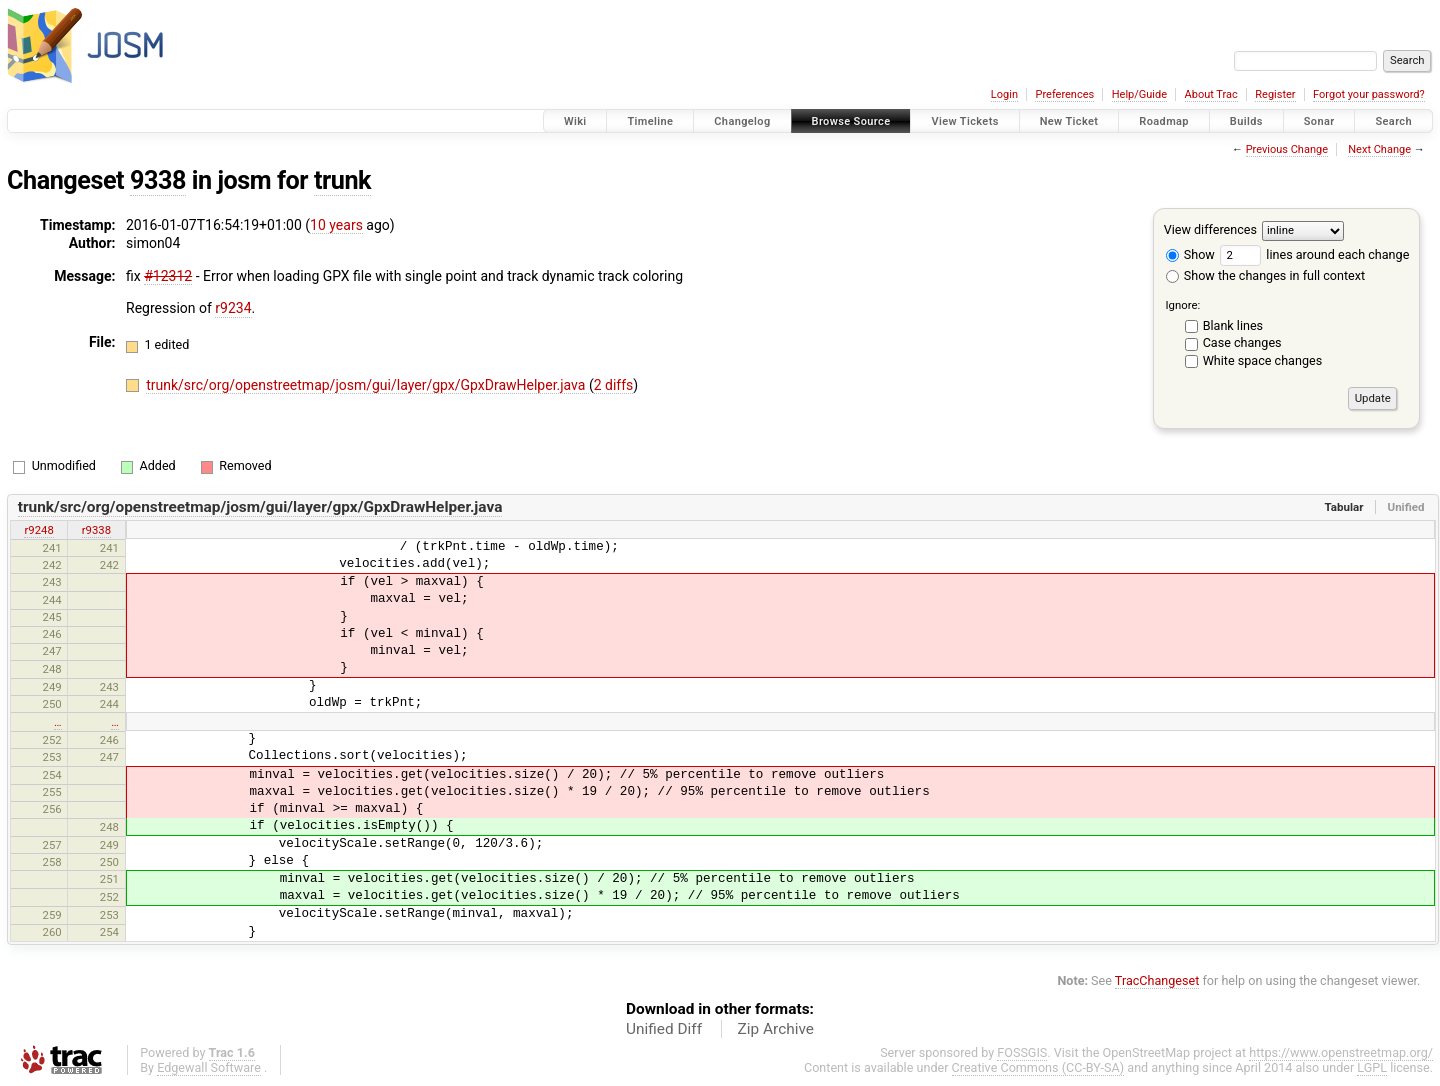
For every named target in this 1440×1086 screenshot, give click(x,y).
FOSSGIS (1022, 1052)
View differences (1210, 229)
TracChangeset (1157, 980)
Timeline (650, 121)
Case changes (1242, 342)
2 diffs (614, 385)
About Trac (1211, 94)
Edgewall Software (209, 1067)
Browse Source (851, 121)
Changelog (742, 121)
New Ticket (1069, 121)
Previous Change (1287, 149)
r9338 (96, 530)
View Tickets (964, 121)
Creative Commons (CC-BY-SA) (1038, 1067)
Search (1393, 121)
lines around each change (1314, 254)
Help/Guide (1139, 94)
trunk (342, 180)
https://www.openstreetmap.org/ (1341, 1052)
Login (1004, 94)
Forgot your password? (1369, 94)
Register (1275, 94)
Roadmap (1164, 121)
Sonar (1319, 121)
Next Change (1379, 149)
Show (1190, 254)
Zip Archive (776, 1029)
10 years (336, 225)
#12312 (168, 276)
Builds (1246, 121)
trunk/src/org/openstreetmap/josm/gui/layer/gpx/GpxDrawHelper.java (367, 385)
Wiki (575, 121)
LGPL (1372, 1067)
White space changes (1263, 360)
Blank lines (1233, 325)
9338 (158, 180)
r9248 (38, 530)
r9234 (233, 308)
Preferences (1064, 94)
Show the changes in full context (1265, 275)
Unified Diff (664, 1029)
